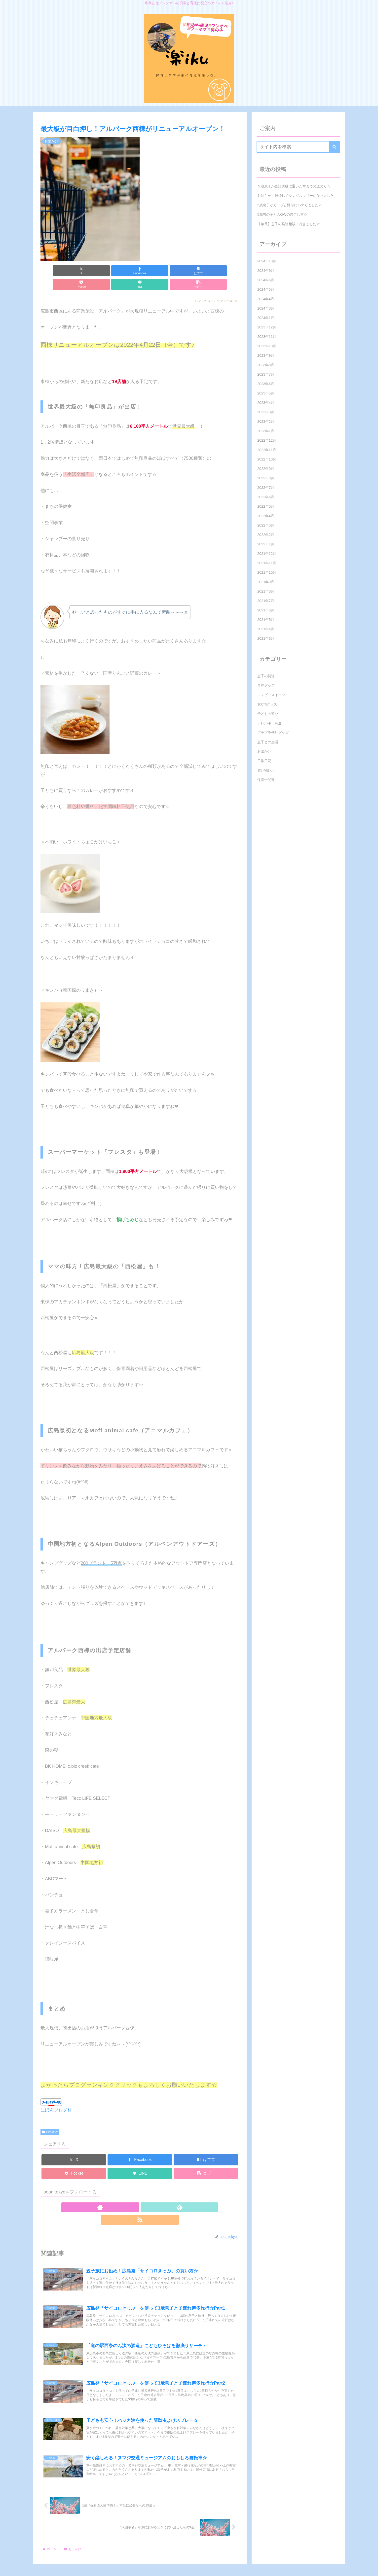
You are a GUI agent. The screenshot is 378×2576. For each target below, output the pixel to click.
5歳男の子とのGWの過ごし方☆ (282, 214)
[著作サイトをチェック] (128, 2194)
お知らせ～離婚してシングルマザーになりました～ (297, 196)
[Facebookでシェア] (90, 270)
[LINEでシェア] (190, 270)
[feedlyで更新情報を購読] (140, 2194)
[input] (298, 147)
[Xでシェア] (56, 270)
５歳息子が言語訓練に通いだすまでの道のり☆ (293, 186)
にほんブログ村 (56, 2096)
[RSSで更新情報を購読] (151, 2194)
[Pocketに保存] (156, 270)
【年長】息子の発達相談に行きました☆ (288, 224)
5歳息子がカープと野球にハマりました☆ (289, 205)
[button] (223, 270)
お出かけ (50, 2118)
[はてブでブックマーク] (123, 270)
